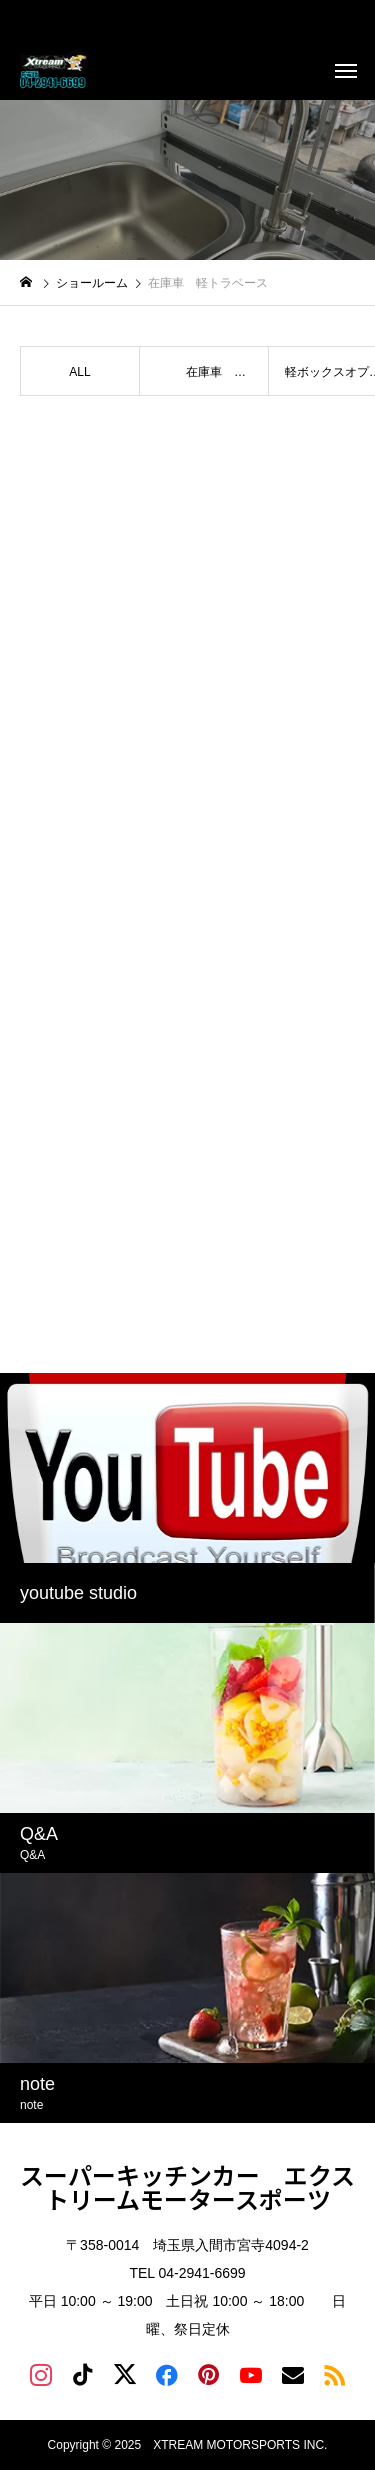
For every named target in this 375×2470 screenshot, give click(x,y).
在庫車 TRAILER (206, 380)
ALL (79, 372)
